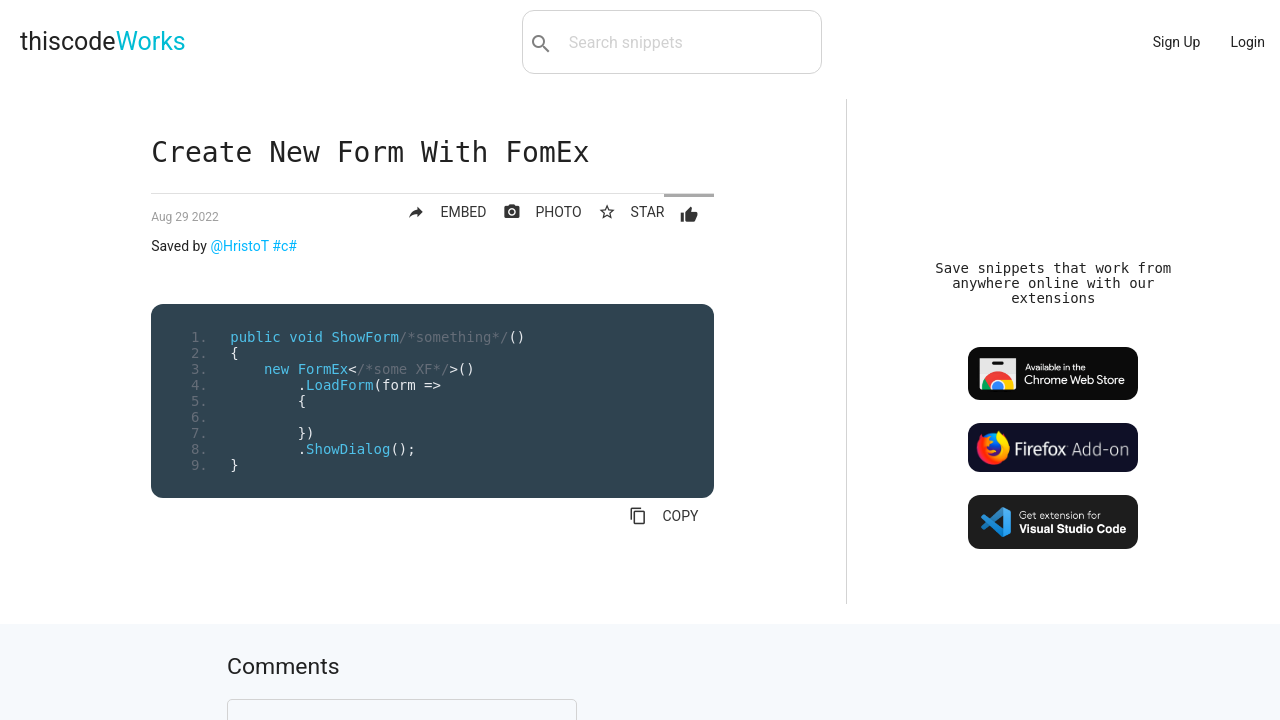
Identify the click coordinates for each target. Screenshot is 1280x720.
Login (1247, 42)
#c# (284, 246)
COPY (663, 516)
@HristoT (239, 246)
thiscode (103, 41)
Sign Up (1177, 42)
